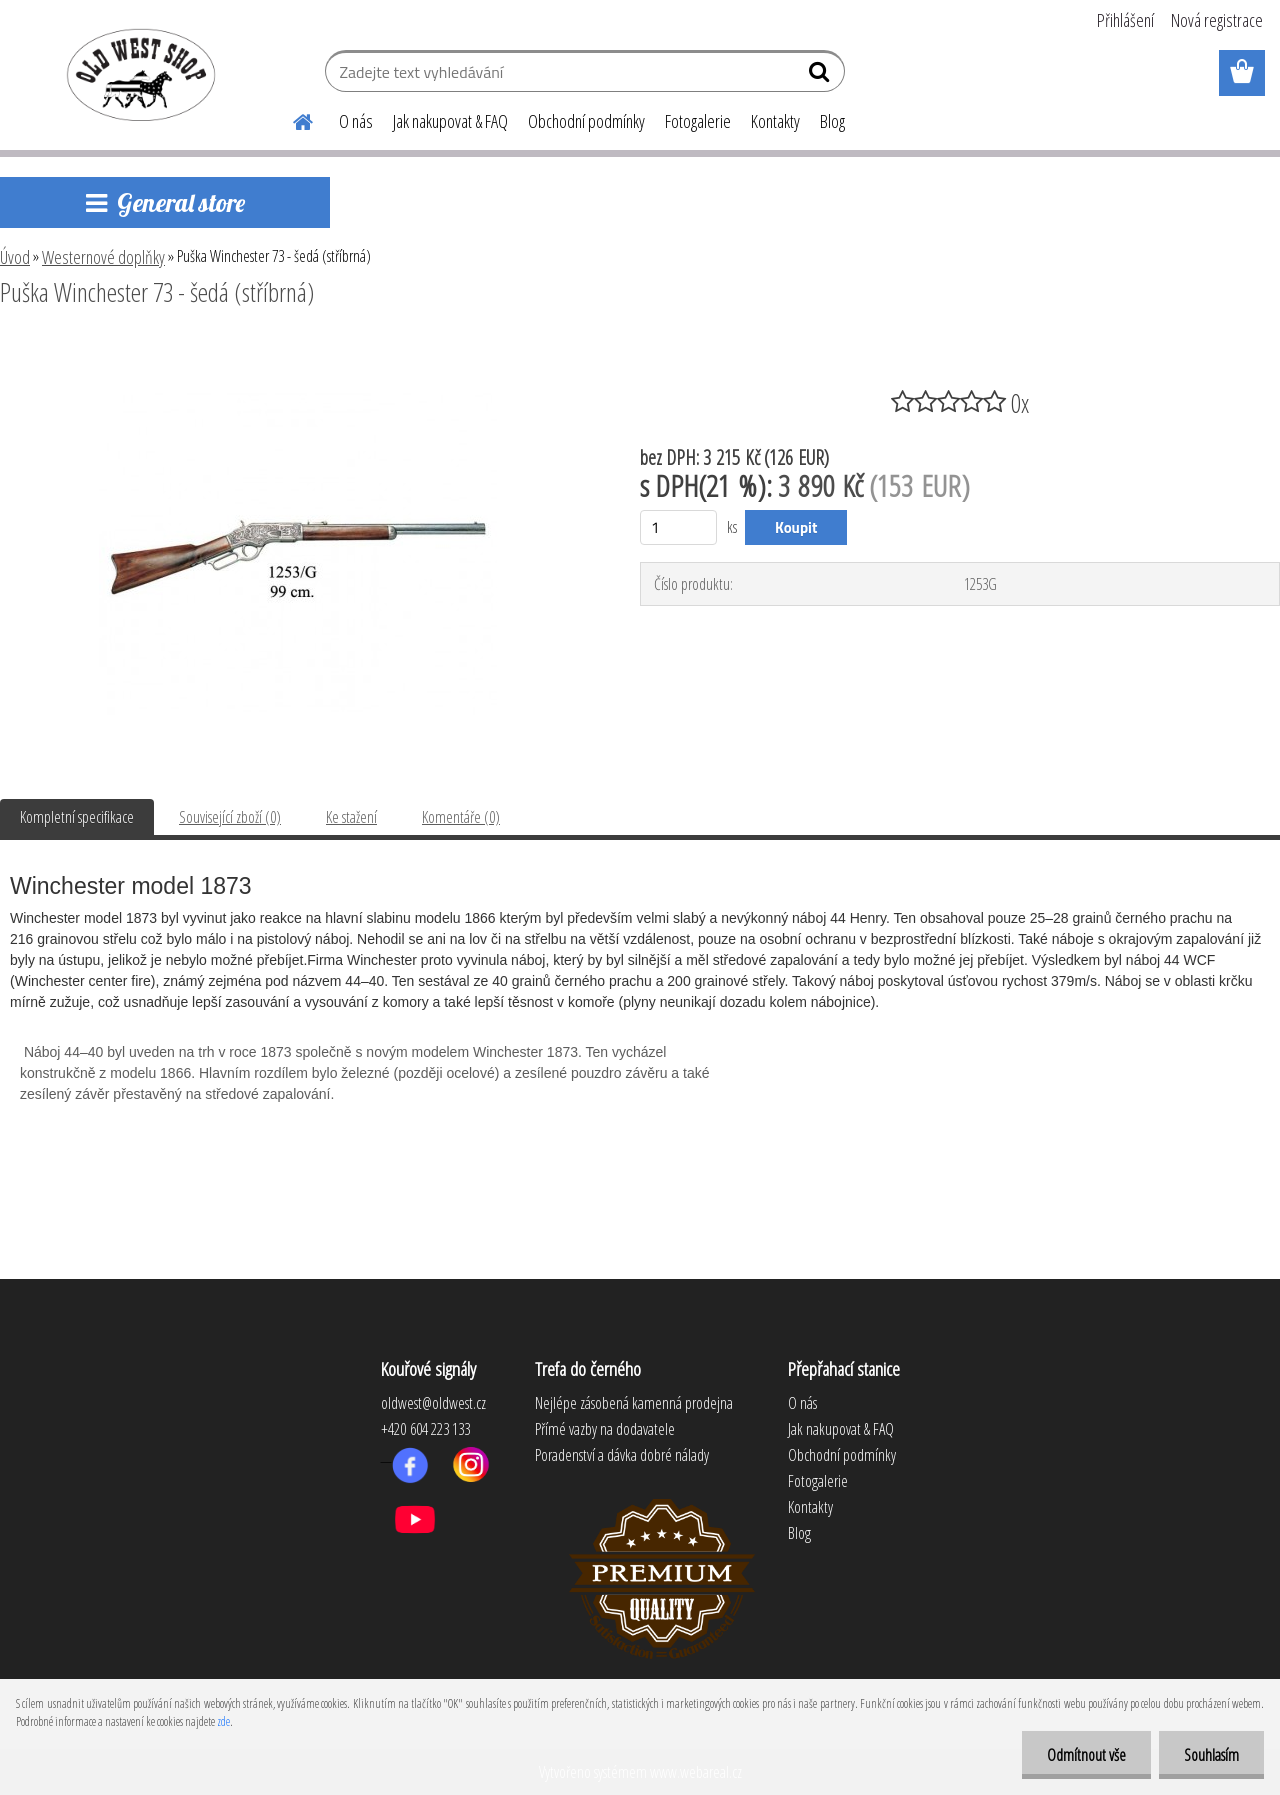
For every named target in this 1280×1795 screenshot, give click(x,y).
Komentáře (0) (461, 817)
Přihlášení (1125, 20)
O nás (356, 121)
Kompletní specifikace (77, 817)
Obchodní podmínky (586, 121)
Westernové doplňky (103, 257)
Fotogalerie (698, 121)
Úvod (15, 257)
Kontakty (775, 121)
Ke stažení (351, 817)
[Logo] (137, 74)
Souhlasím (1211, 1755)
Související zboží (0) (230, 817)
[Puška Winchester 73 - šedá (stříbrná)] (298, 347)
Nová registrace (1217, 20)
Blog (832, 121)
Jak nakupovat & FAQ (450, 121)
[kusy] (678, 527)
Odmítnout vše (1086, 1755)
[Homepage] (291, 119)
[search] (821, 76)
